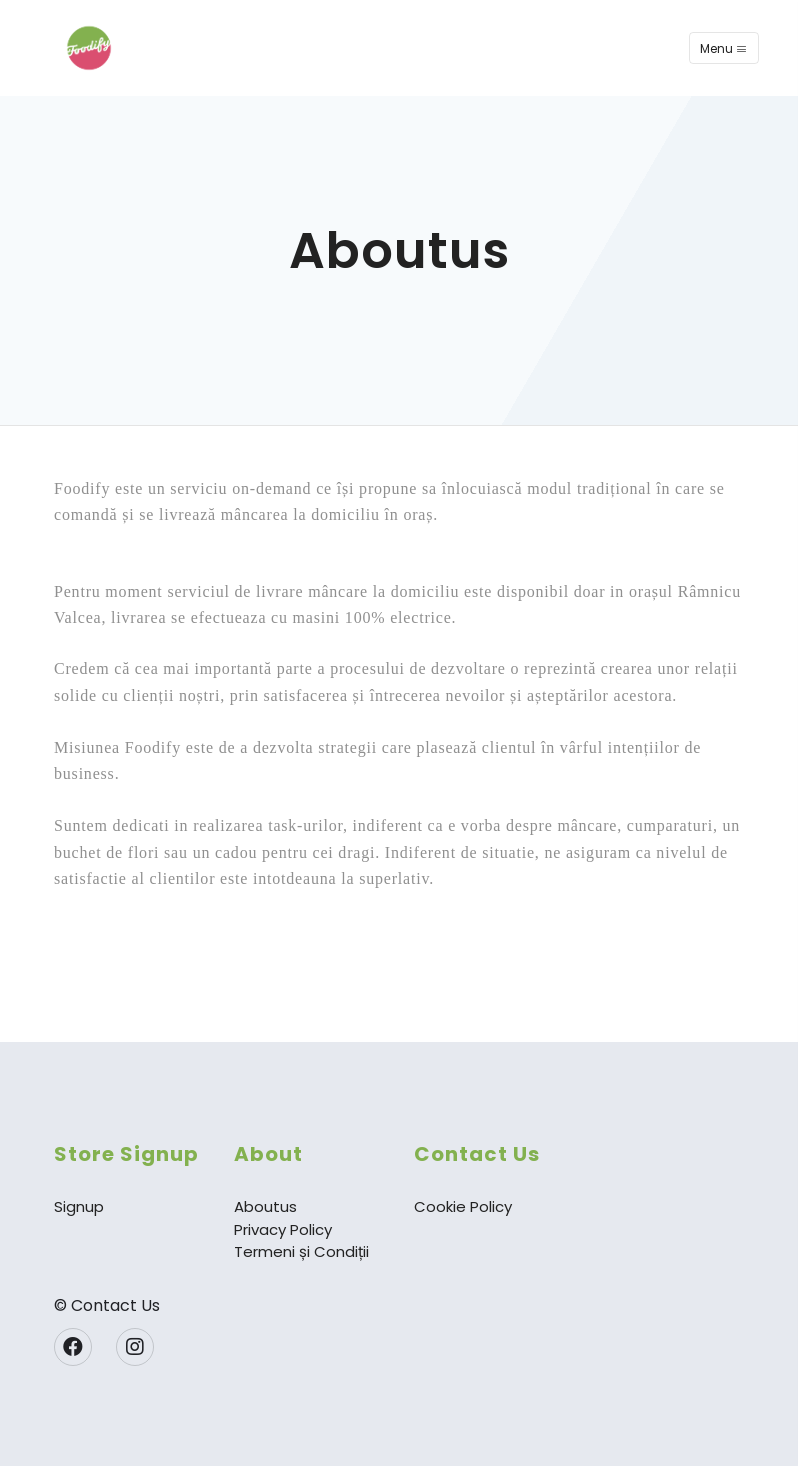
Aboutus (265, 1206)
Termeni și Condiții (301, 1251)
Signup (79, 1206)
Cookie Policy (463, 1206)
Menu (724, 48)
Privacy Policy (283, 1229)
